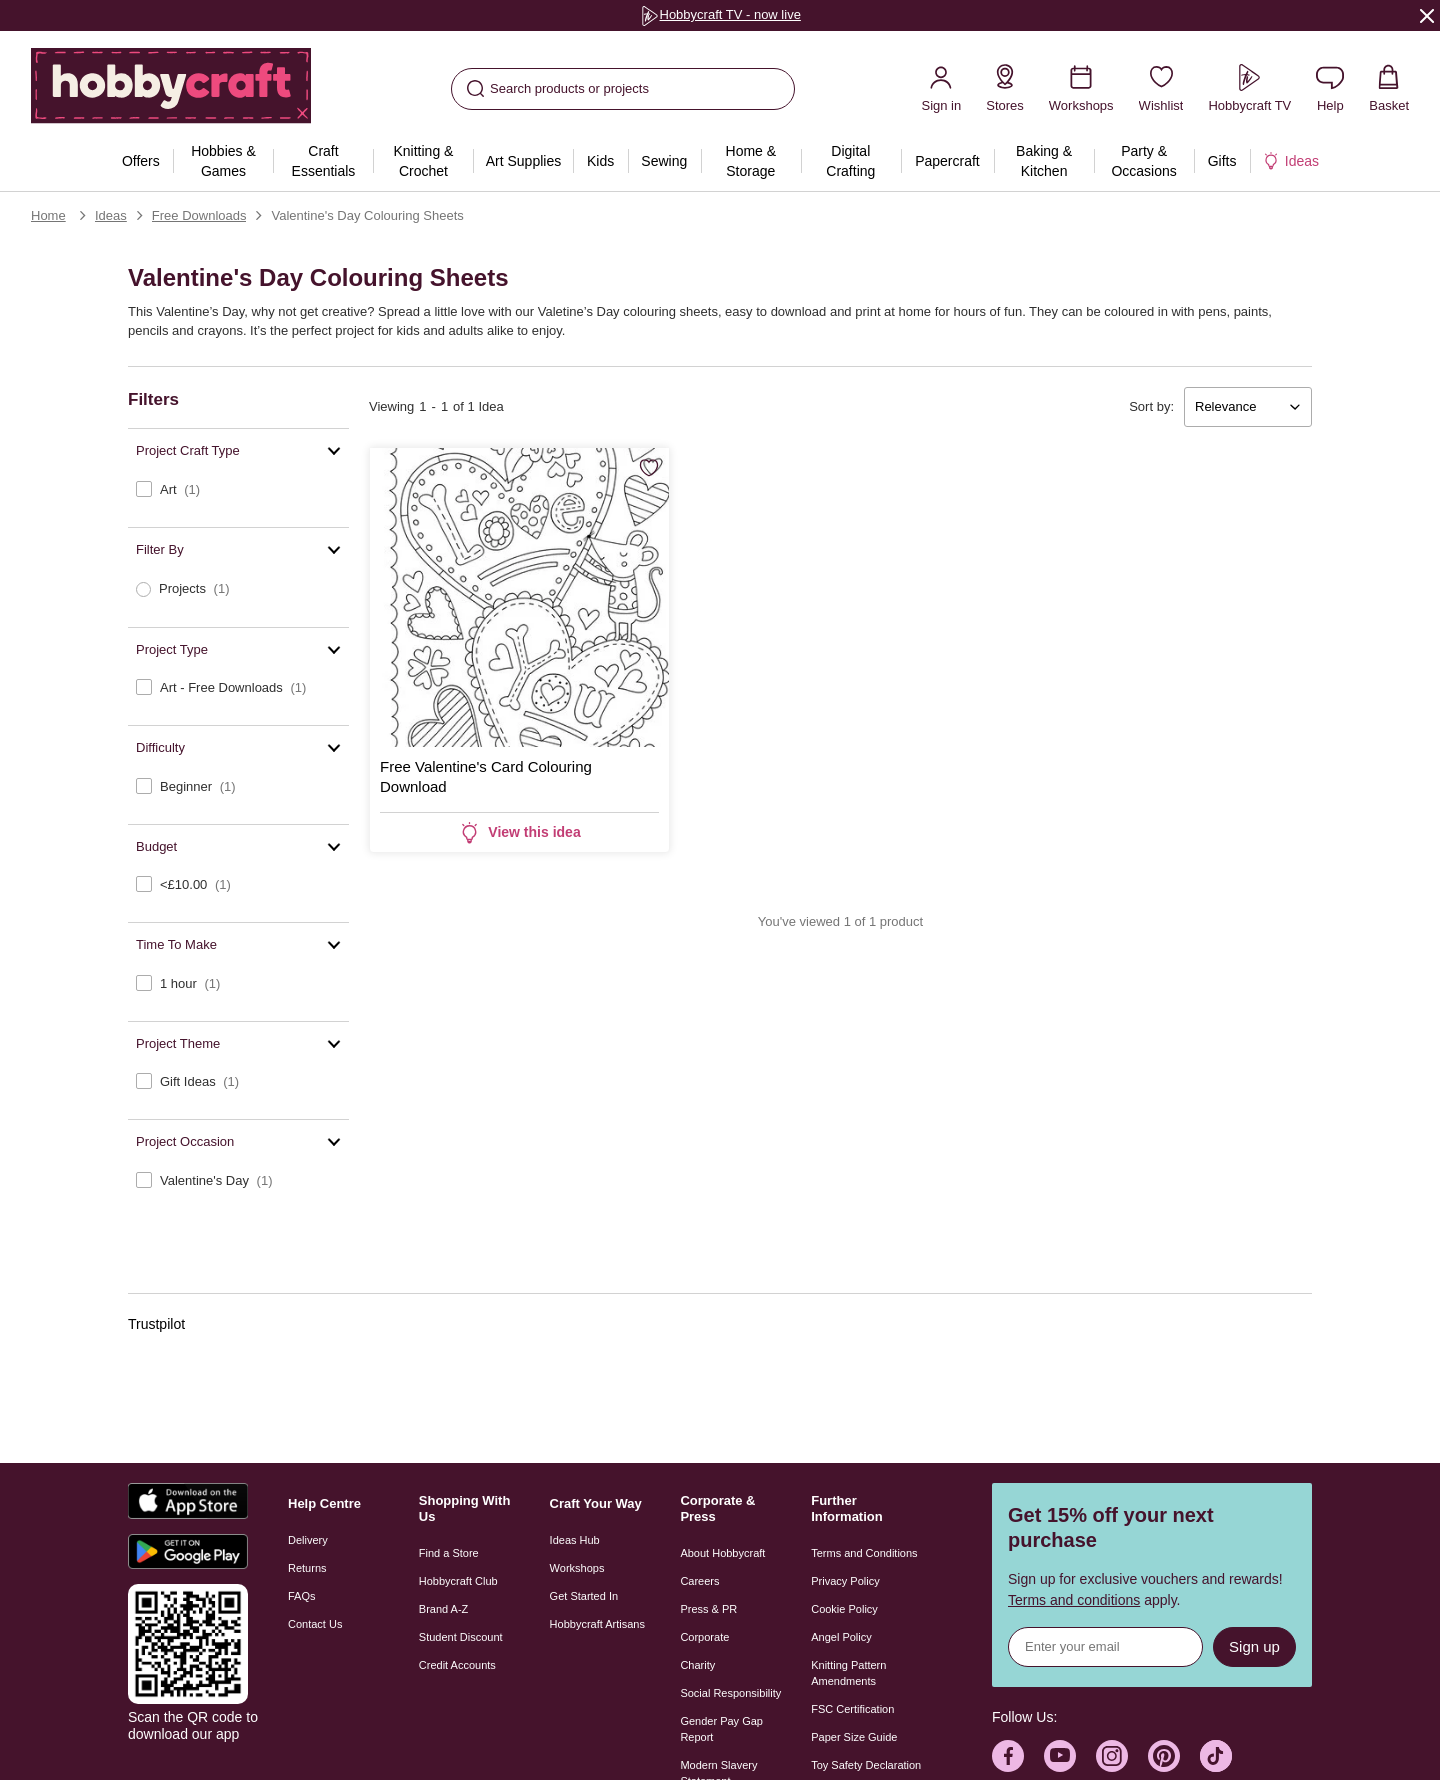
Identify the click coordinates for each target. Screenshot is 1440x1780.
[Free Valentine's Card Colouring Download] (519, 597)
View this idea (519, 833)
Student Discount (461, 1637)
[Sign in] (941, 88)
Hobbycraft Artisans (597, 1624)
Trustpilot (156, 1324)
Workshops (577, 1568)
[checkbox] (238, 490)
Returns (307, 1568)
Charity (697, 1665)
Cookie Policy (844, 1609)
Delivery (308, 1540)
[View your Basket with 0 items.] (1389, 88)
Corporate (704, 1637)
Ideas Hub (575, 1540)
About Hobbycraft (722, 1553)
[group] (720, 15)
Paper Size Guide (854, 1737)
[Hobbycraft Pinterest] (1164, 1756)
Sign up (1254, 1646)
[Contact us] (1330, 88)
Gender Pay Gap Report (721, 1729)
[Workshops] (1081, 88)
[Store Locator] (1005, 88)
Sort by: (1151, 406)
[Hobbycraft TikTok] (1216, 1756)
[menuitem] (140, 161)
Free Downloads (199, 215)
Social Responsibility (730, 1693)
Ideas (111, 215)
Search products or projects (558, 89)
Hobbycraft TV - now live (719, 14)
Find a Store (449, 1553)
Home (48, 215)
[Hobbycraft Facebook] (1008, 1756)
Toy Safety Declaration (866, 1765)
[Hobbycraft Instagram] (1112, 1756)
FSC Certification (852, 1709)
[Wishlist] (1161, 88)
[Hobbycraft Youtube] (1060, 1756)
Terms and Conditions (864, 1553)
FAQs (302, 1596)
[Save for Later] (649, 469)
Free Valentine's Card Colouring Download (486, 776)
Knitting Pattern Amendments (848, 1673)
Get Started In (584, 1596)
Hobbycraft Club (458, 1581)
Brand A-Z (444, 1609)
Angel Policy (841, 1637)
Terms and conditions (1074, 1600)
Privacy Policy (845, 1581)
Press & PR (708, 1609)
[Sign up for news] (1105, 1647)
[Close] (1427, 15)
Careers (699, 1581)
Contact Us (315, 1624)
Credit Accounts (457, 1665)
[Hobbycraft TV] (1249, 88)
